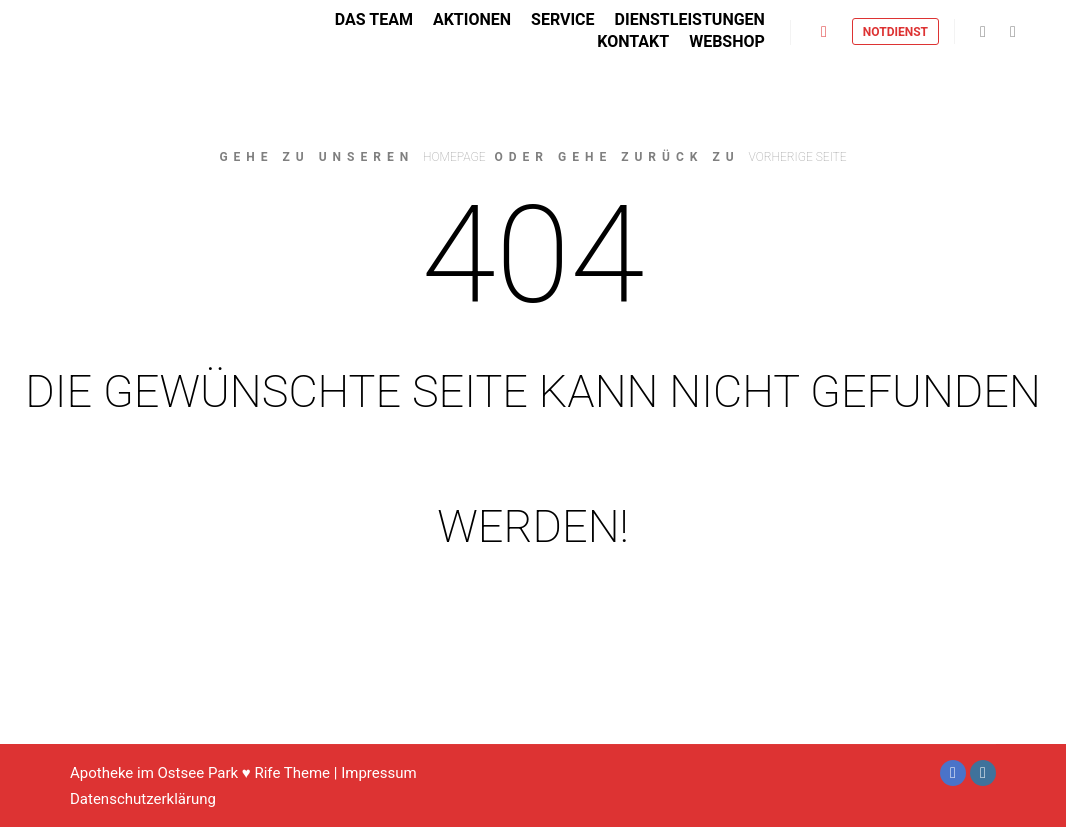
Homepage (454, 157)
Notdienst (895, 34)
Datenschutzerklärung (143, 799)
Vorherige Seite (798, 157)
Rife (267, 773)
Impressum (378, 773)
